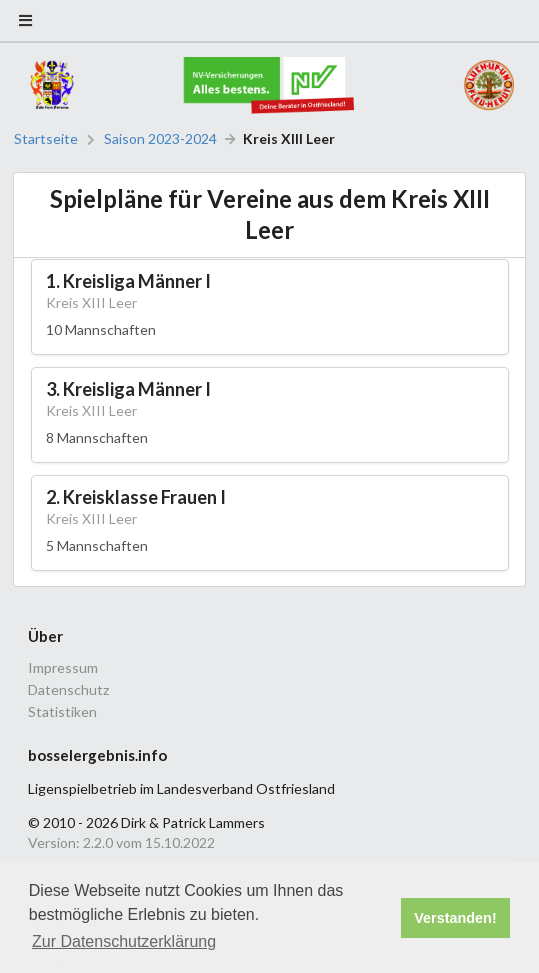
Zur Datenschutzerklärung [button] (124, 941)
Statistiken (62, 711)
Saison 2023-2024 (160, 139)
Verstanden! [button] (455, 918)
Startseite (46, 139)
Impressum (63, 668)
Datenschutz (68, 689)
